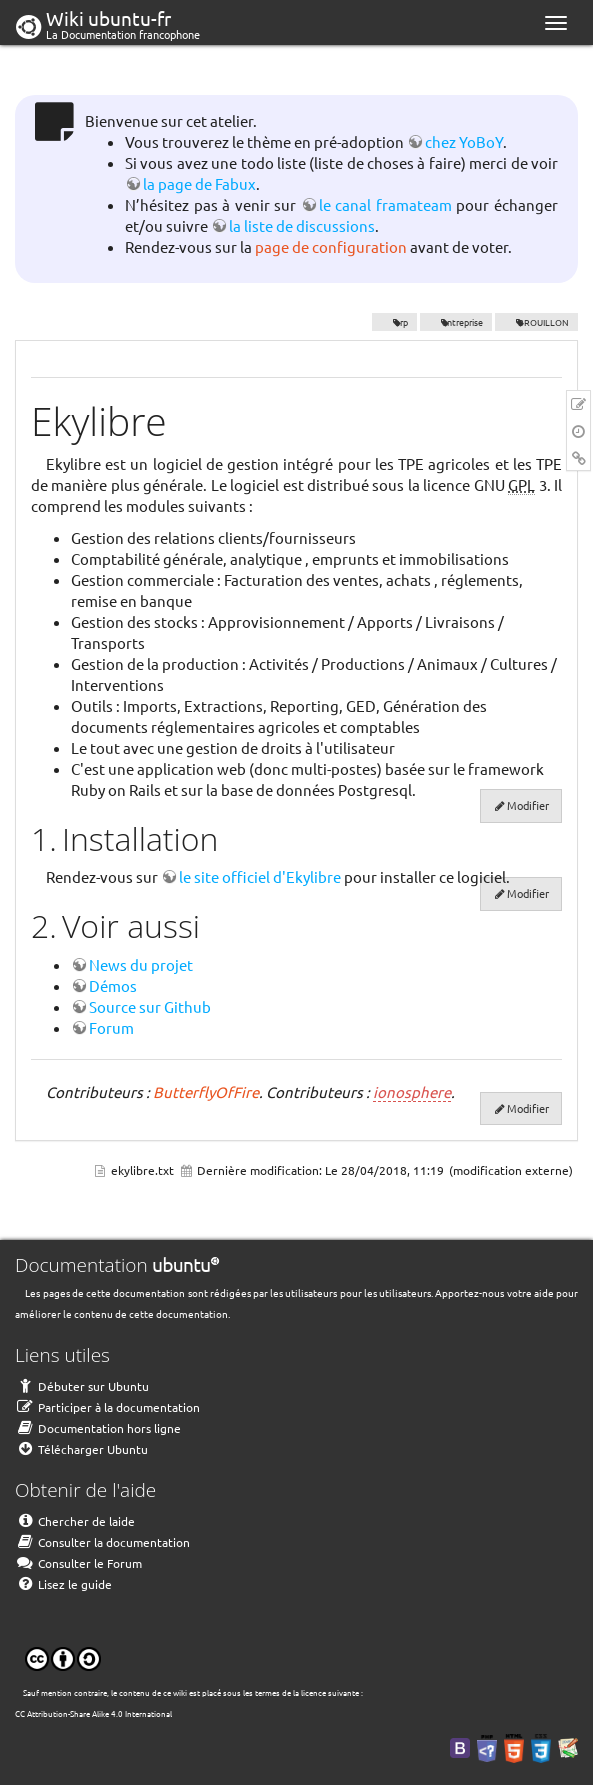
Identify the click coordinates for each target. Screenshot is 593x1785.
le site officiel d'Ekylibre (260, 876)
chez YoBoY (464, 141)
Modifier (528, 805)
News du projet (141, 964)
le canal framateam (385, 204)
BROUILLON (536, 322)
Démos (113, 985)
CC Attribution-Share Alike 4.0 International (93, 1713)
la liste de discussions (302, 225)
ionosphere (412, 1091)
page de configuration (331, 246)
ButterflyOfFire (206, 1091)
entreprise (456, 322)
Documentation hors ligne (98, 1428)
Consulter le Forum (78, 1563)
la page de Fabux (199, 183)
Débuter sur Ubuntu (82, 1386)
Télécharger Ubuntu (81, 1449)
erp (394, 322)
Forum (111, 1027)
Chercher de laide (75, 1521)
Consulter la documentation (102, 1542)
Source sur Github (150, 1006)
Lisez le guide (63, 1584)
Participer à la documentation (107, 1407)
